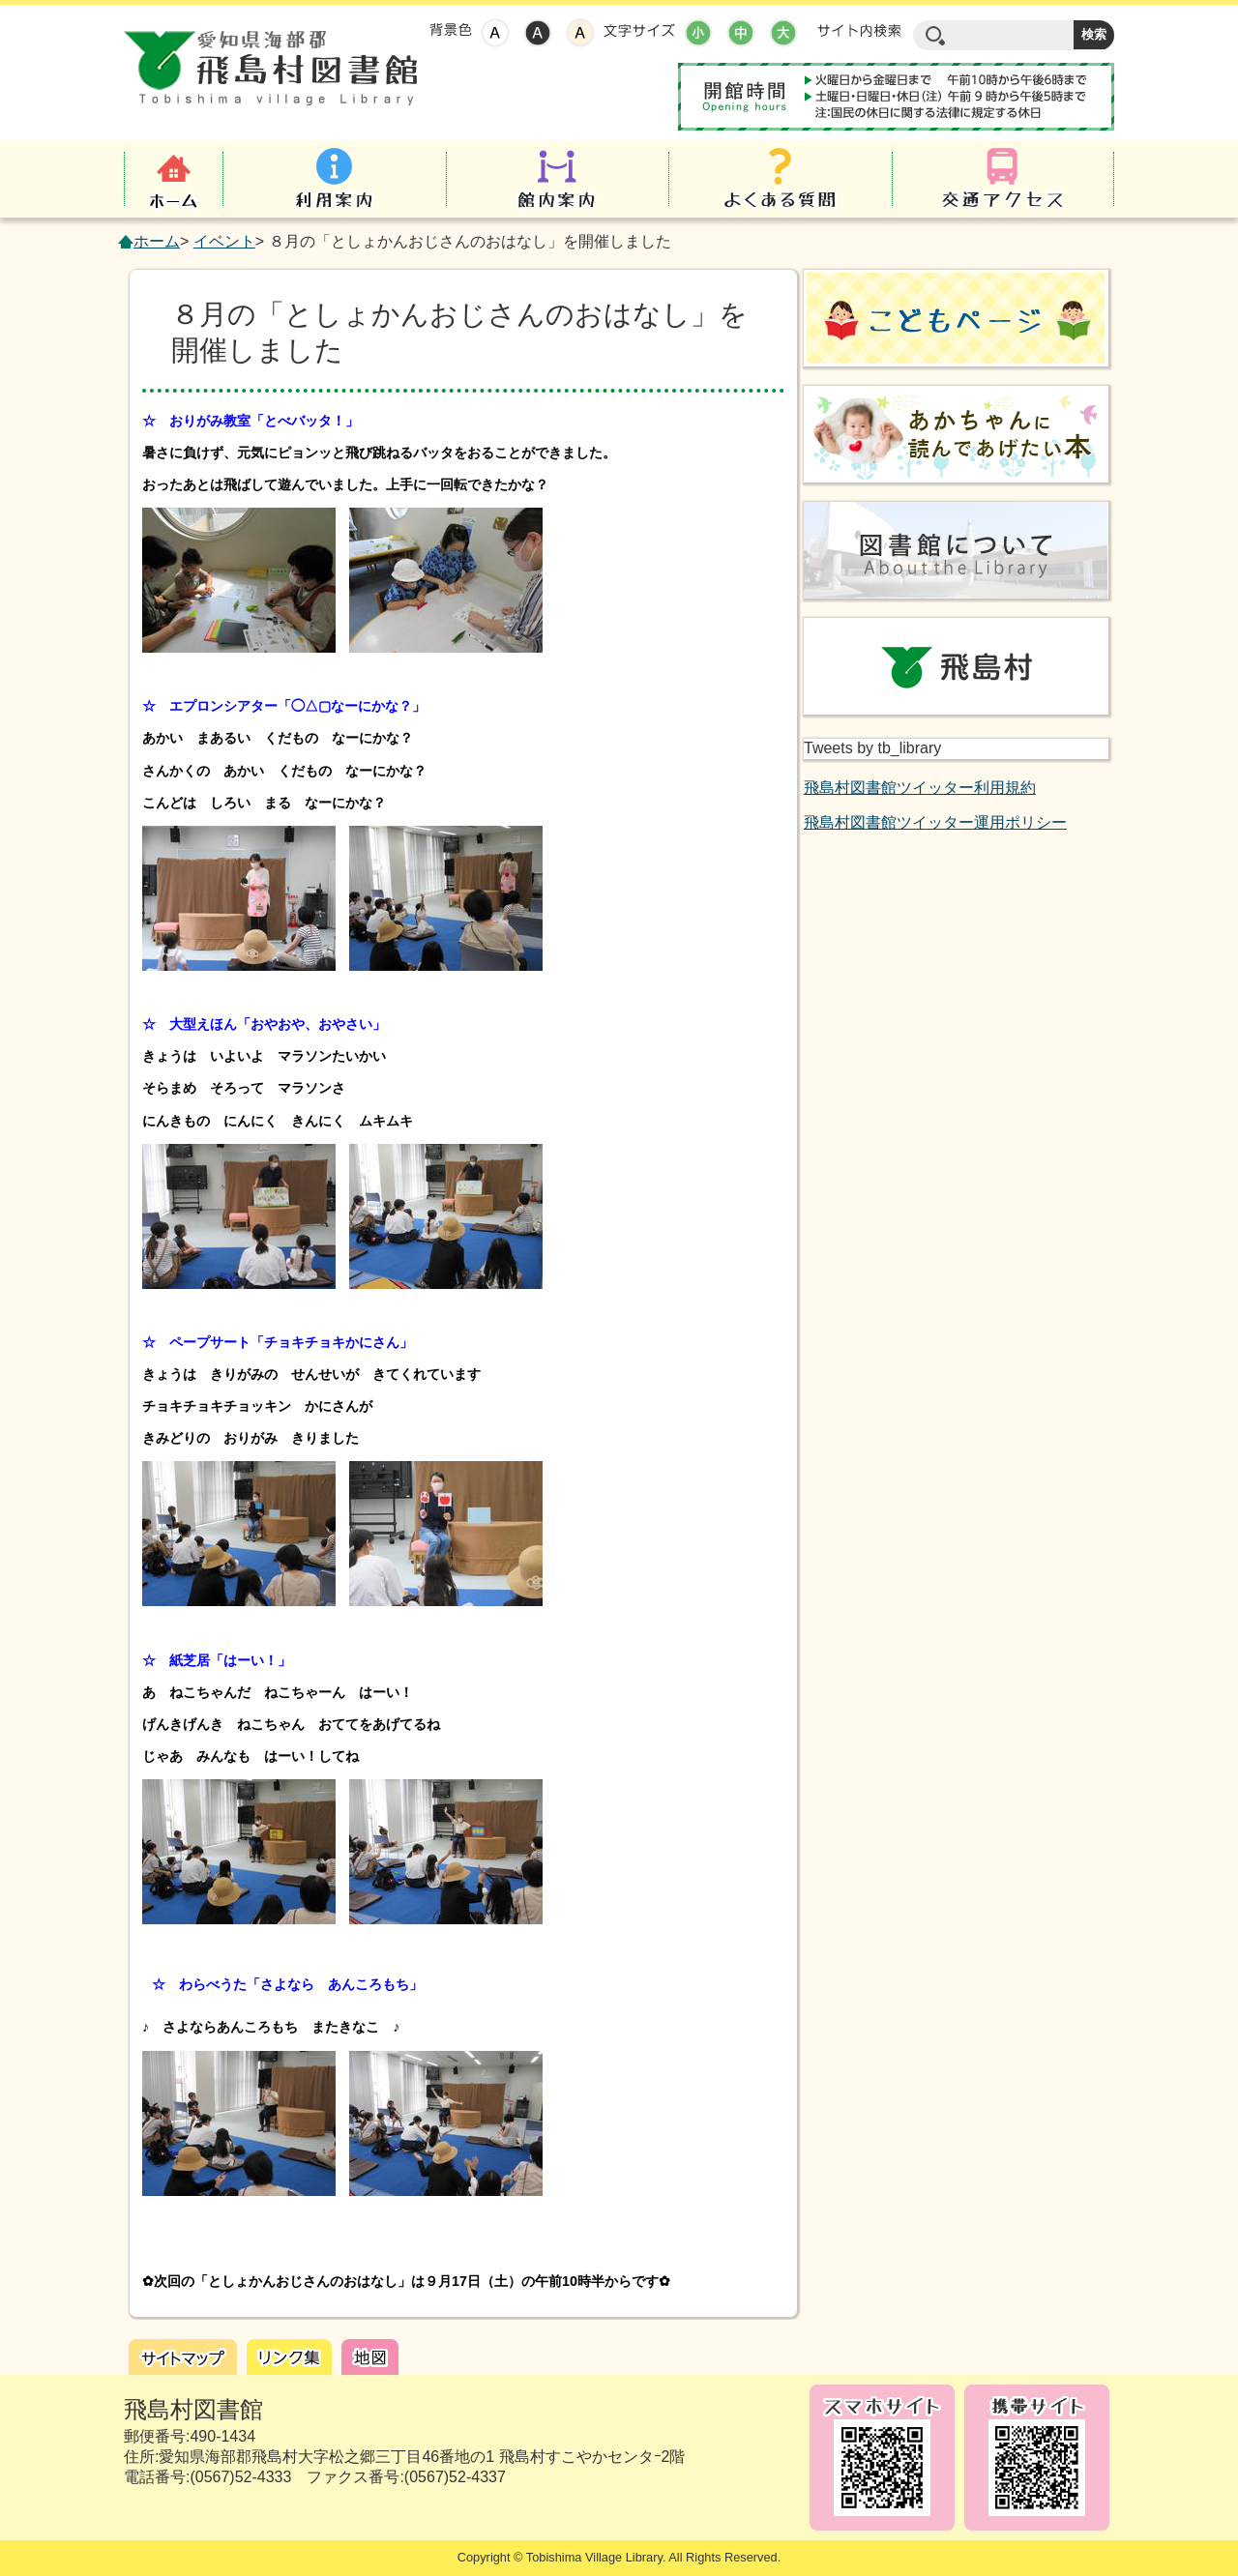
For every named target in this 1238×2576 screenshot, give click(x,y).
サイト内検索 (858, 31)
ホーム (156, 241)
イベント (224, 241)
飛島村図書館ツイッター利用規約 (920, 787)
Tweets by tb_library (872, 748)
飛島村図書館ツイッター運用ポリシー (935, 822)
